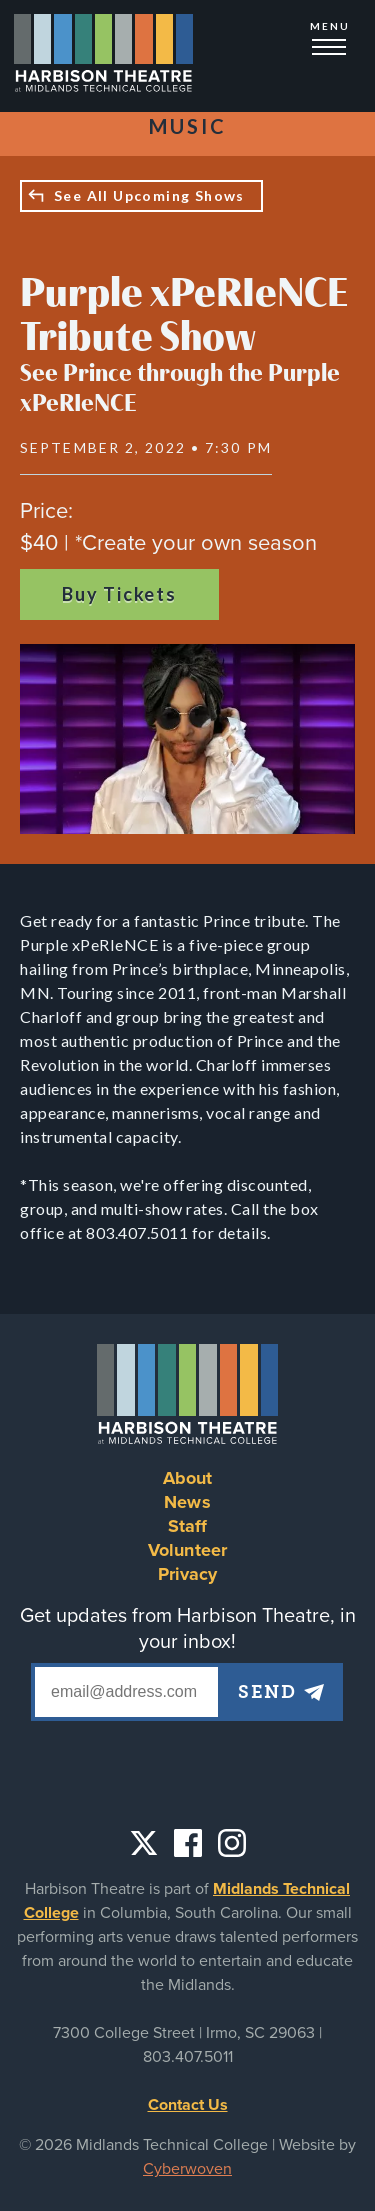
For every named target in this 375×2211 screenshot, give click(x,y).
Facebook (188, 1843)
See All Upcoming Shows (149, 195)
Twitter (144, 1843)
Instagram (232, 1843)
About (188, 1478)
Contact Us (188, 2105)
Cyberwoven (187, 2169)
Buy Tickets (119, 594)
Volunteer (187, 1550)
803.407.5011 (188, 2057)
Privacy (188, 1574)
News (187, 1502)
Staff (188, 1526)
